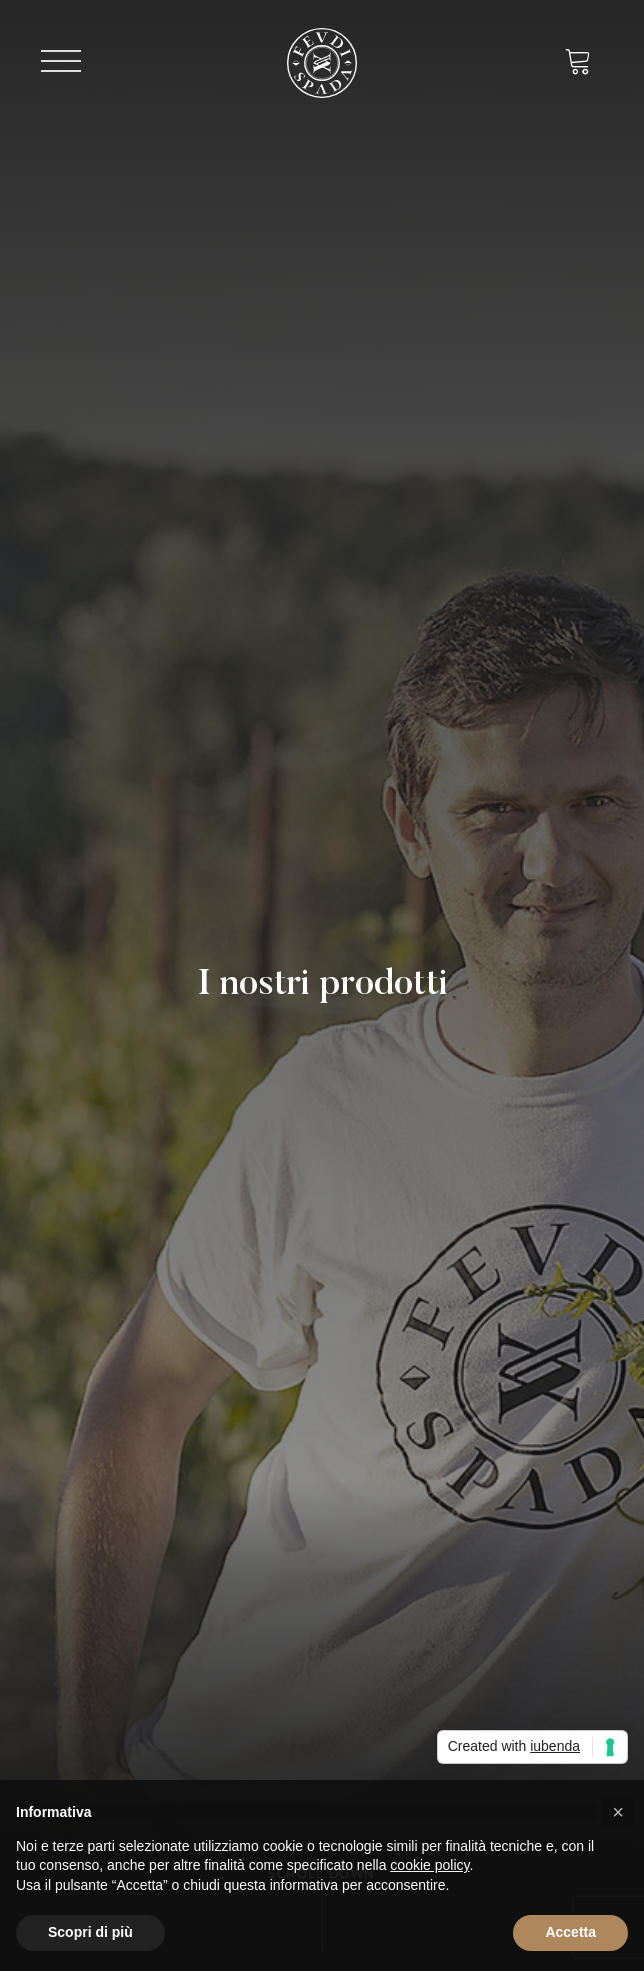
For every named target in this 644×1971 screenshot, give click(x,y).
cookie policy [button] (429, 1865)
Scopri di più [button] (90, 1932)
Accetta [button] (570, 1932)
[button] (618, 1812)
